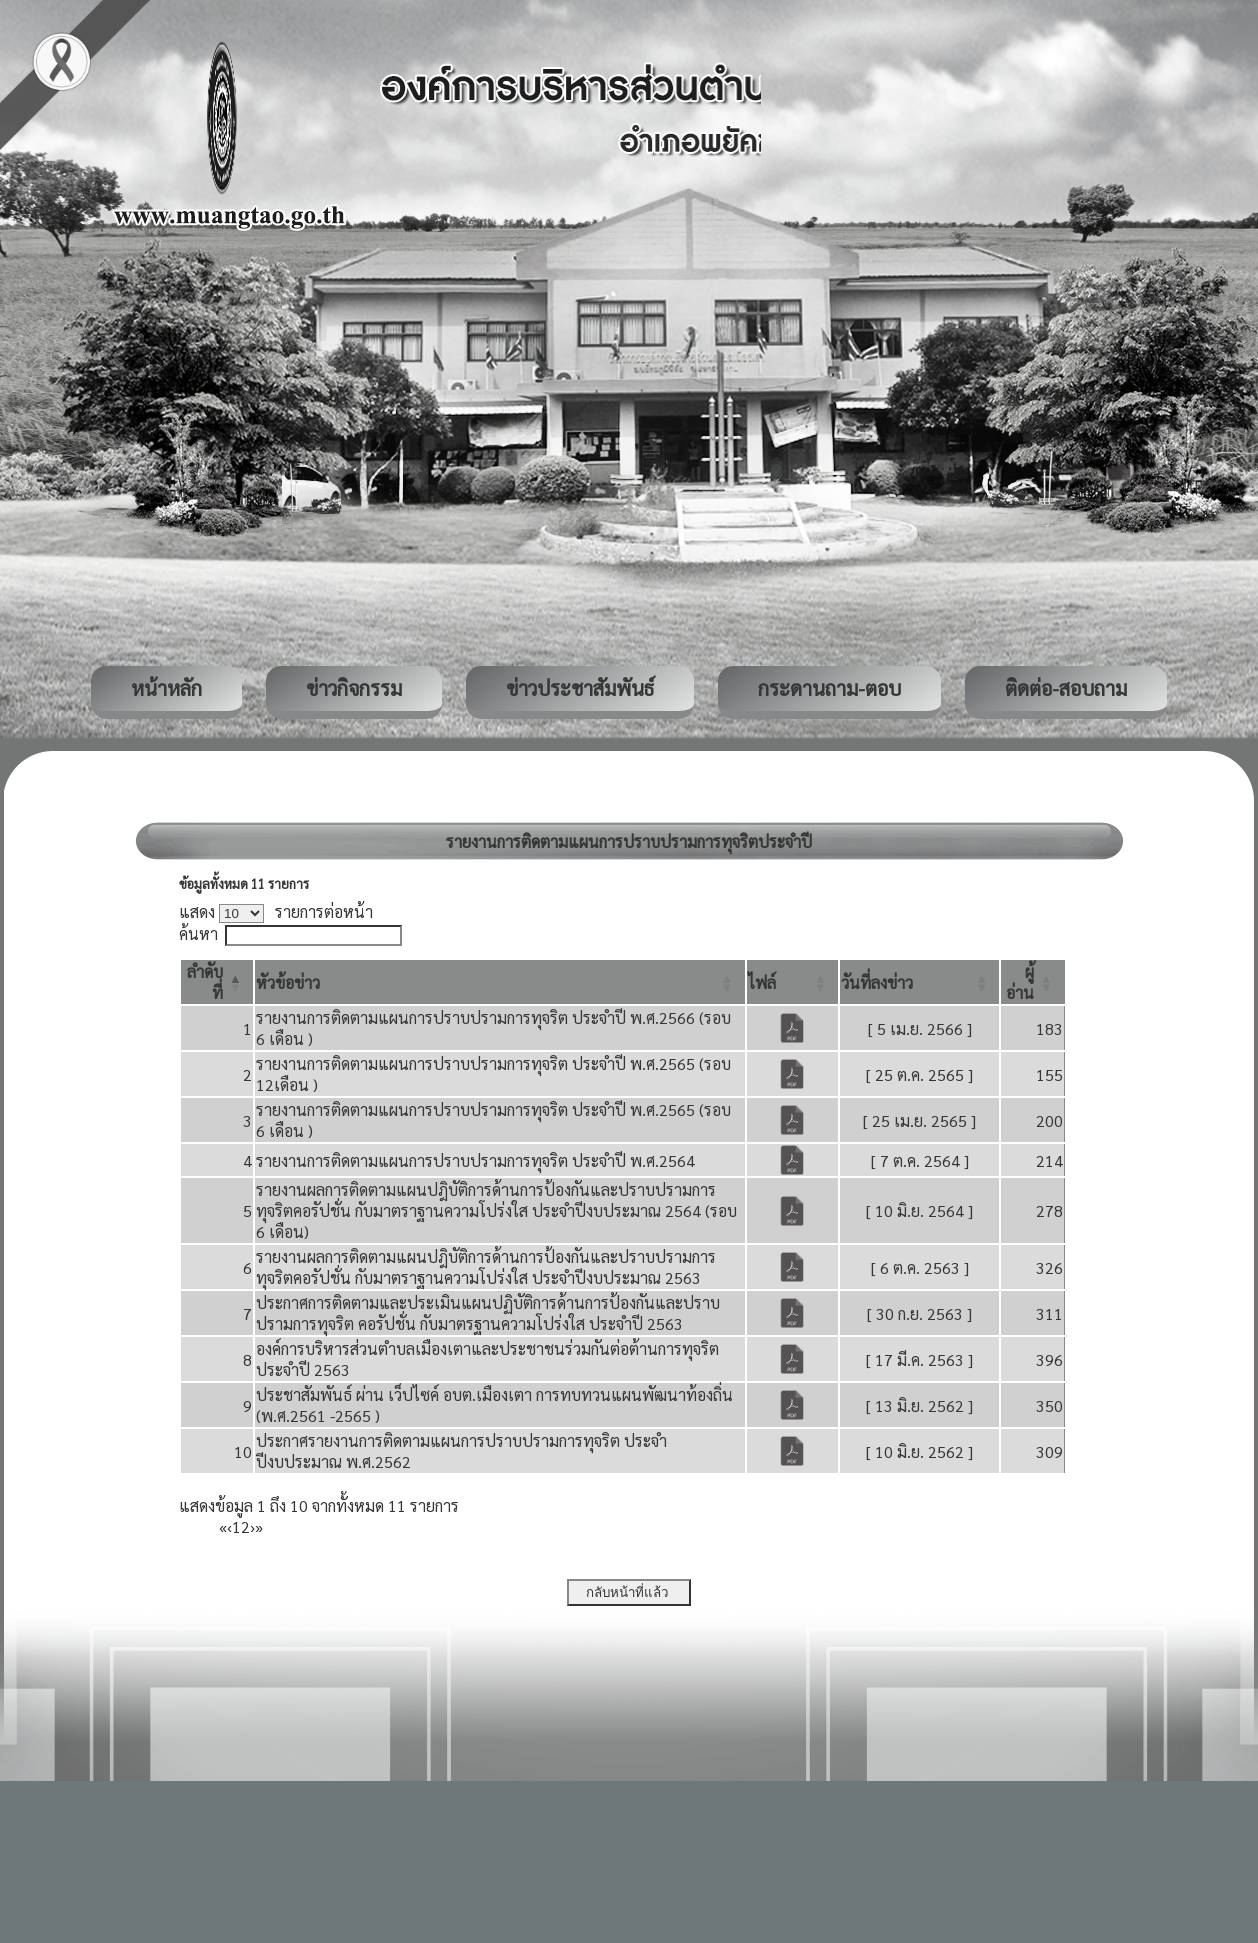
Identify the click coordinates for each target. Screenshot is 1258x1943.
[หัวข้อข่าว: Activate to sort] (500, 982)
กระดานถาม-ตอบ (829, 688)
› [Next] (252, 1526)
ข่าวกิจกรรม (354, 688)
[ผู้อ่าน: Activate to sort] (1033, 982)
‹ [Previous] (229, 1526)
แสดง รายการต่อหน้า (276, 911)
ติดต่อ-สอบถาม (1066, 688)
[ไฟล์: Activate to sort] (792, 982)
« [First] (223, 1526)
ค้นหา (198, 933)
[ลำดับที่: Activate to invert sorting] (217, 982)
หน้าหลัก (166, 688)
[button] (288, 982)
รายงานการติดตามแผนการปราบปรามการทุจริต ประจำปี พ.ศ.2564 (475, 1160)
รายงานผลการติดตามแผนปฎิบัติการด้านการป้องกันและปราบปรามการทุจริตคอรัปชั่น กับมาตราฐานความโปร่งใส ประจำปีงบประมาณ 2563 (486, 1267)
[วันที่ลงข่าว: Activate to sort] (919, 982)
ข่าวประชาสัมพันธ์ (580, 688)
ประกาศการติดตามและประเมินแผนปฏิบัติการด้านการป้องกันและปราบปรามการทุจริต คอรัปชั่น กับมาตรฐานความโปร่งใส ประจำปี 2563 (488, 1313)
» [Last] (259, 1526)
